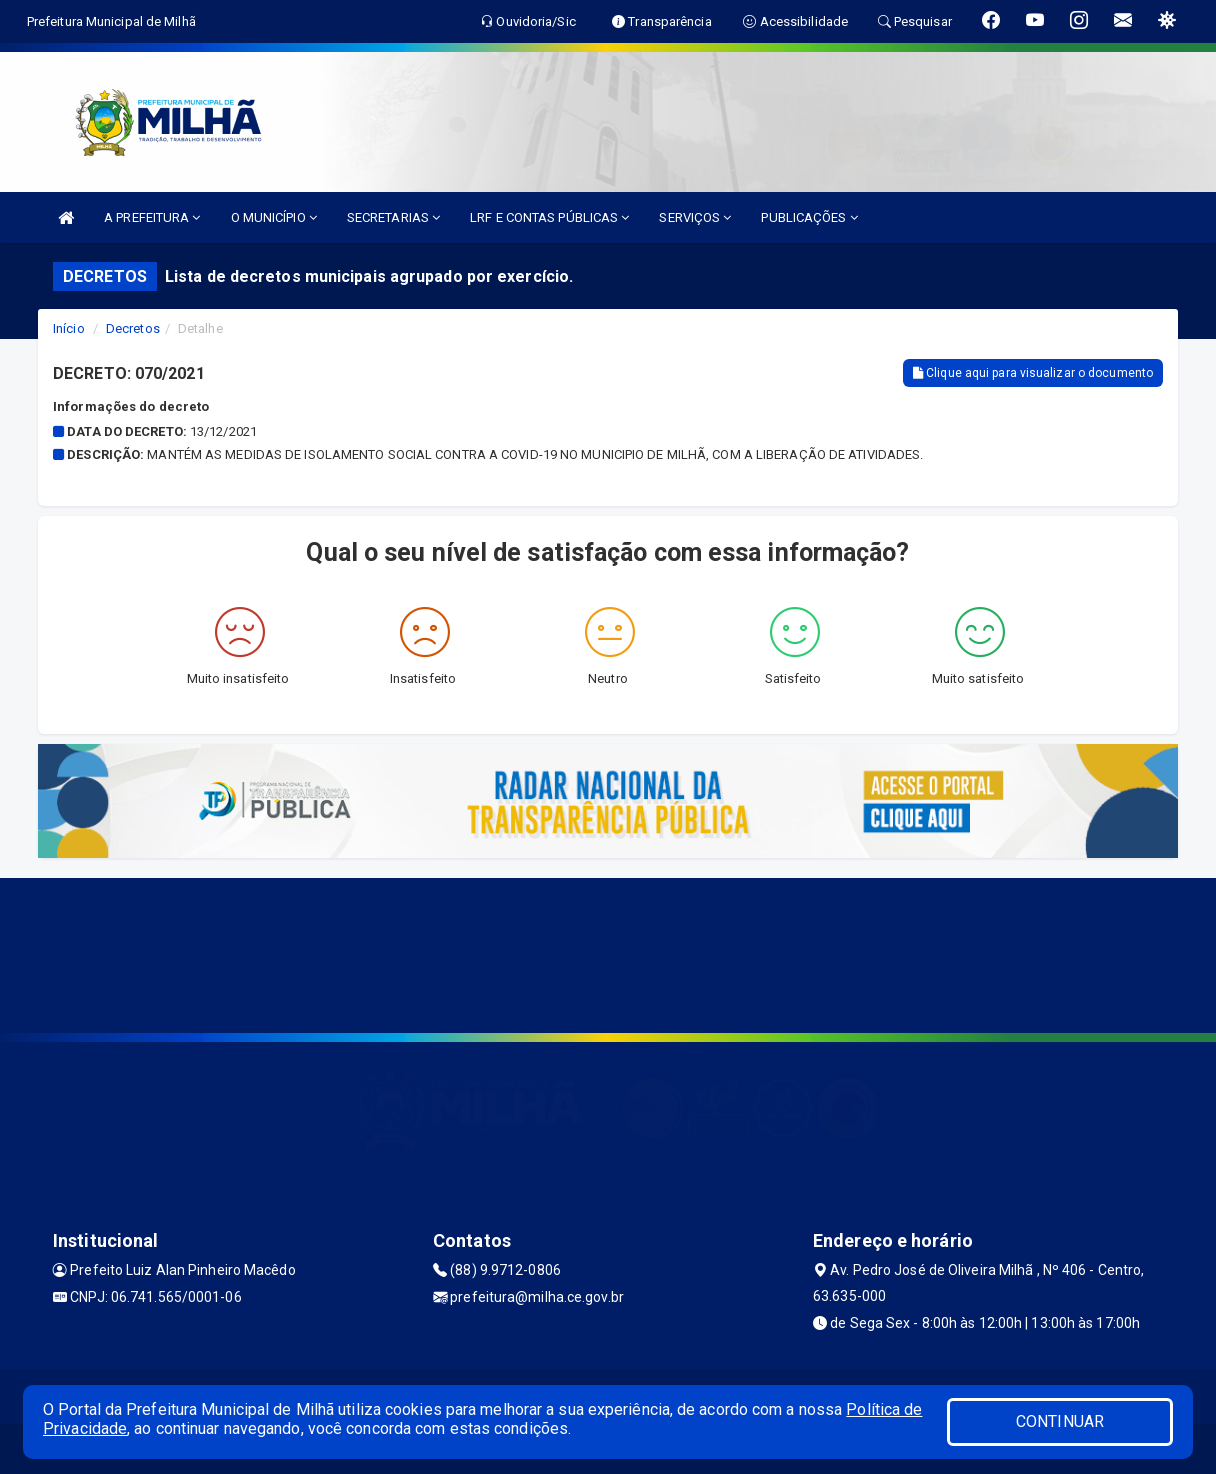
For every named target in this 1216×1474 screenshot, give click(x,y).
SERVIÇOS (695, 217)
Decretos (133, 328)
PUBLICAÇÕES (809, 217)
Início (69, 328)
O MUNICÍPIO (274, 217)
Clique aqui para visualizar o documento (1033, 373)
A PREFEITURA (152, 217)
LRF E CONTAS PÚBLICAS (549, 217)
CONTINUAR (1060, 1421)
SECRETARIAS (393, 217)
